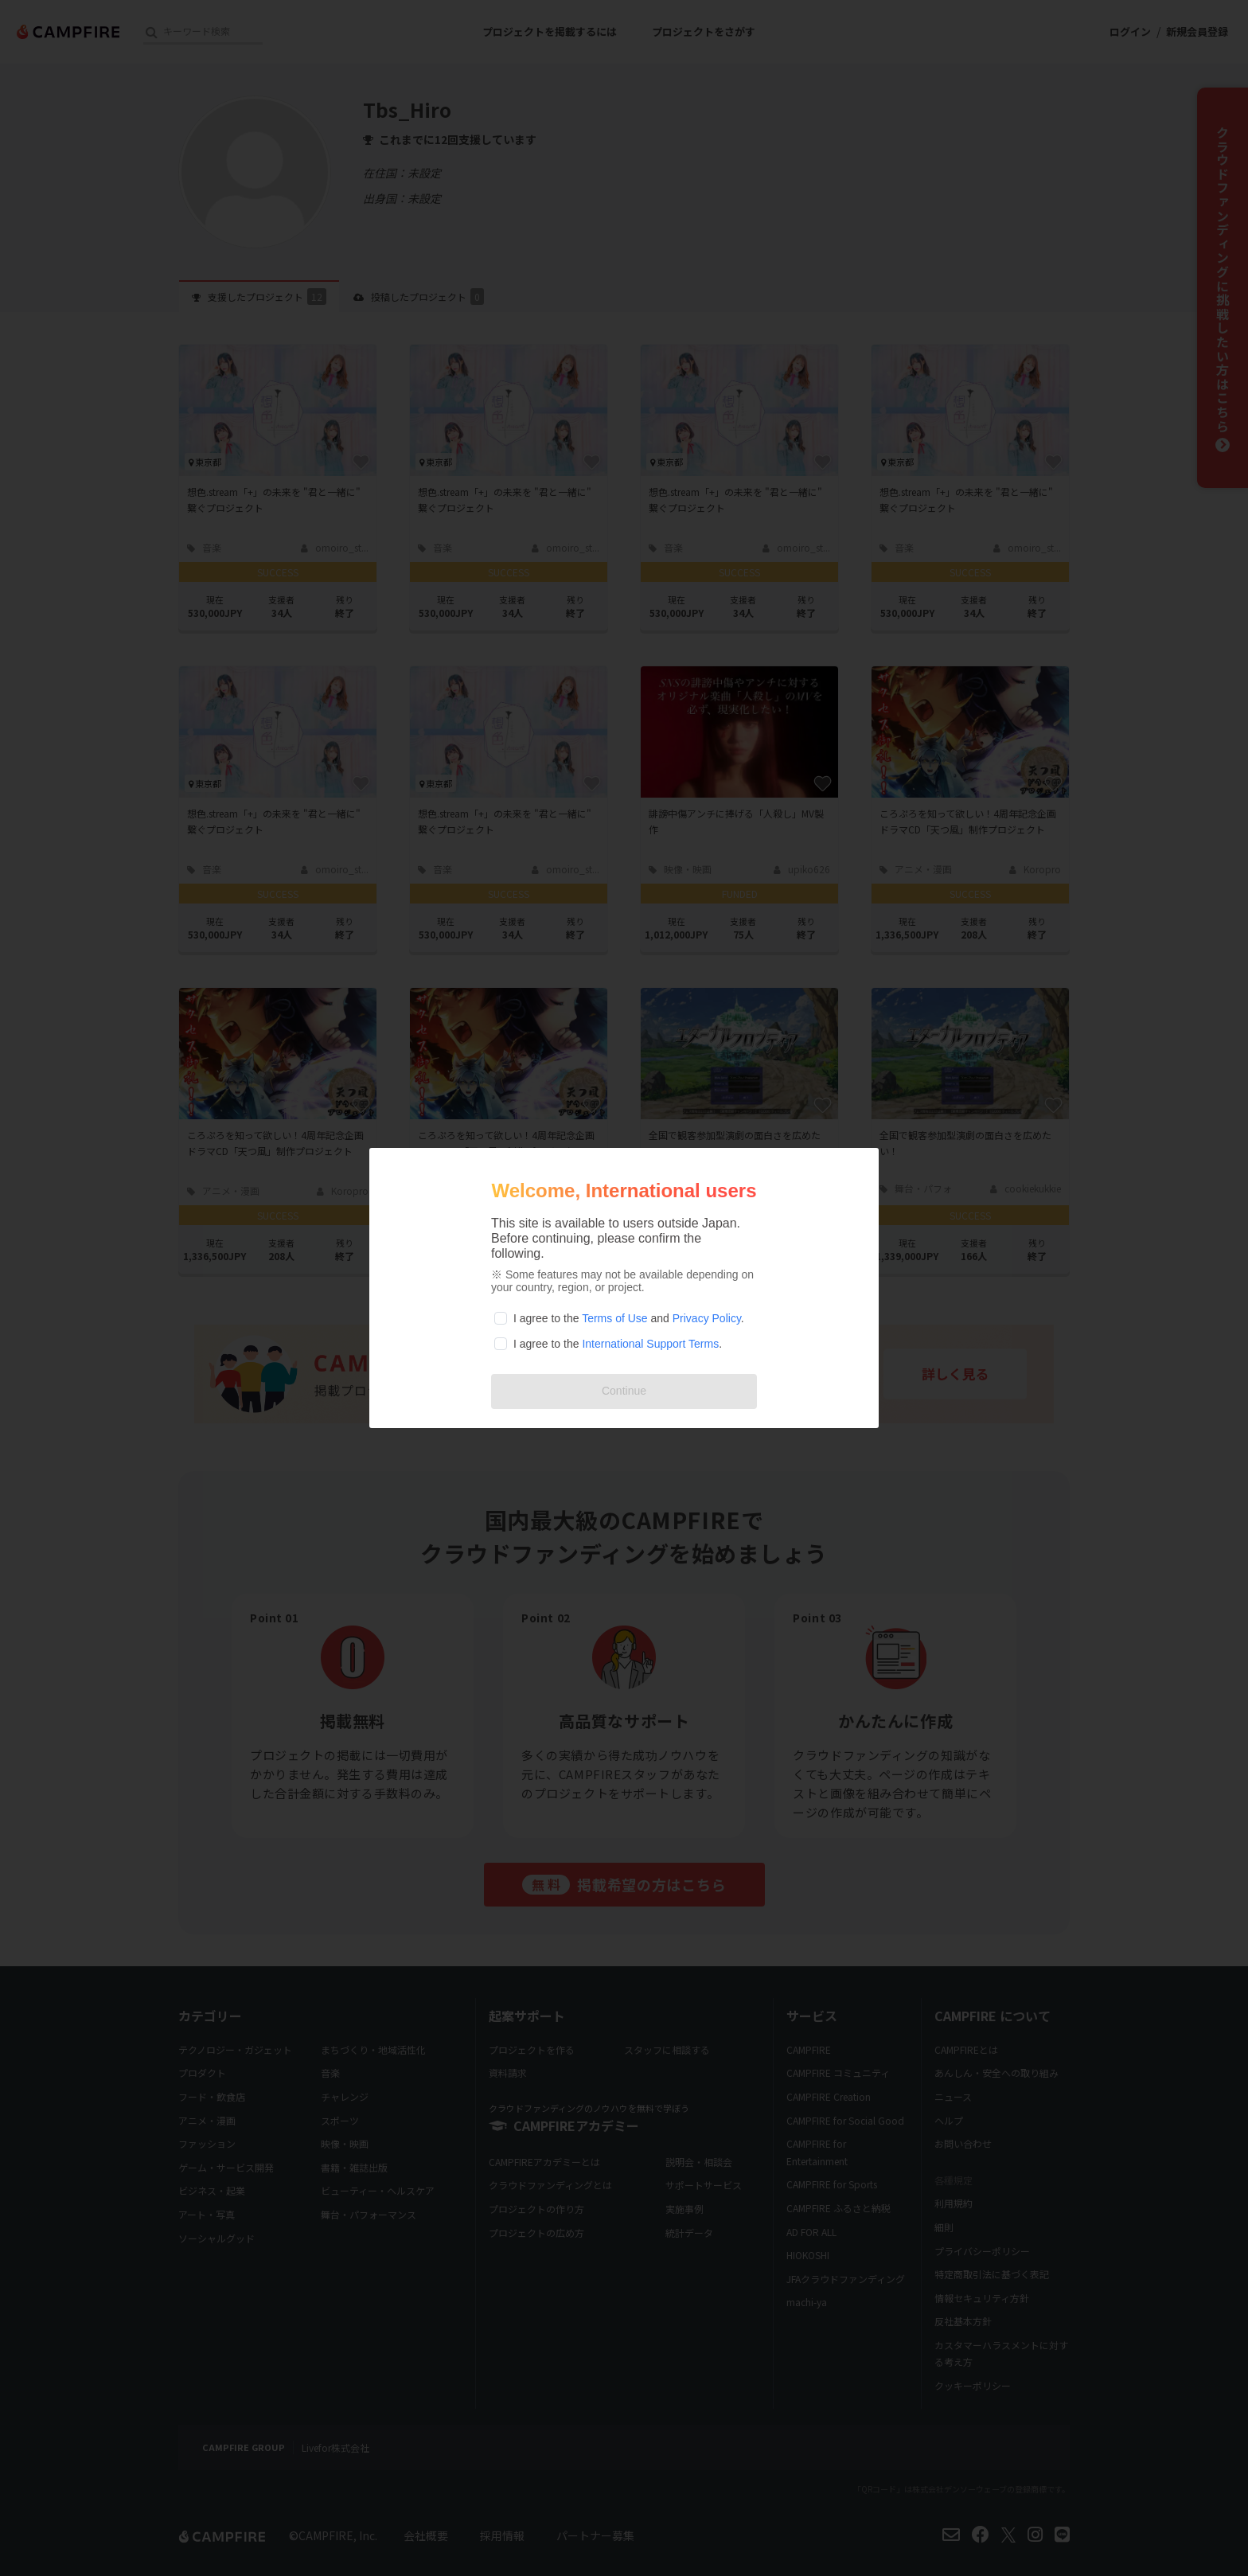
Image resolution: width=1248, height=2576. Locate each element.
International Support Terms (650, 1343)
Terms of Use (614, 1318)
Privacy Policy (707, 1318)
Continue (624, 1390)
